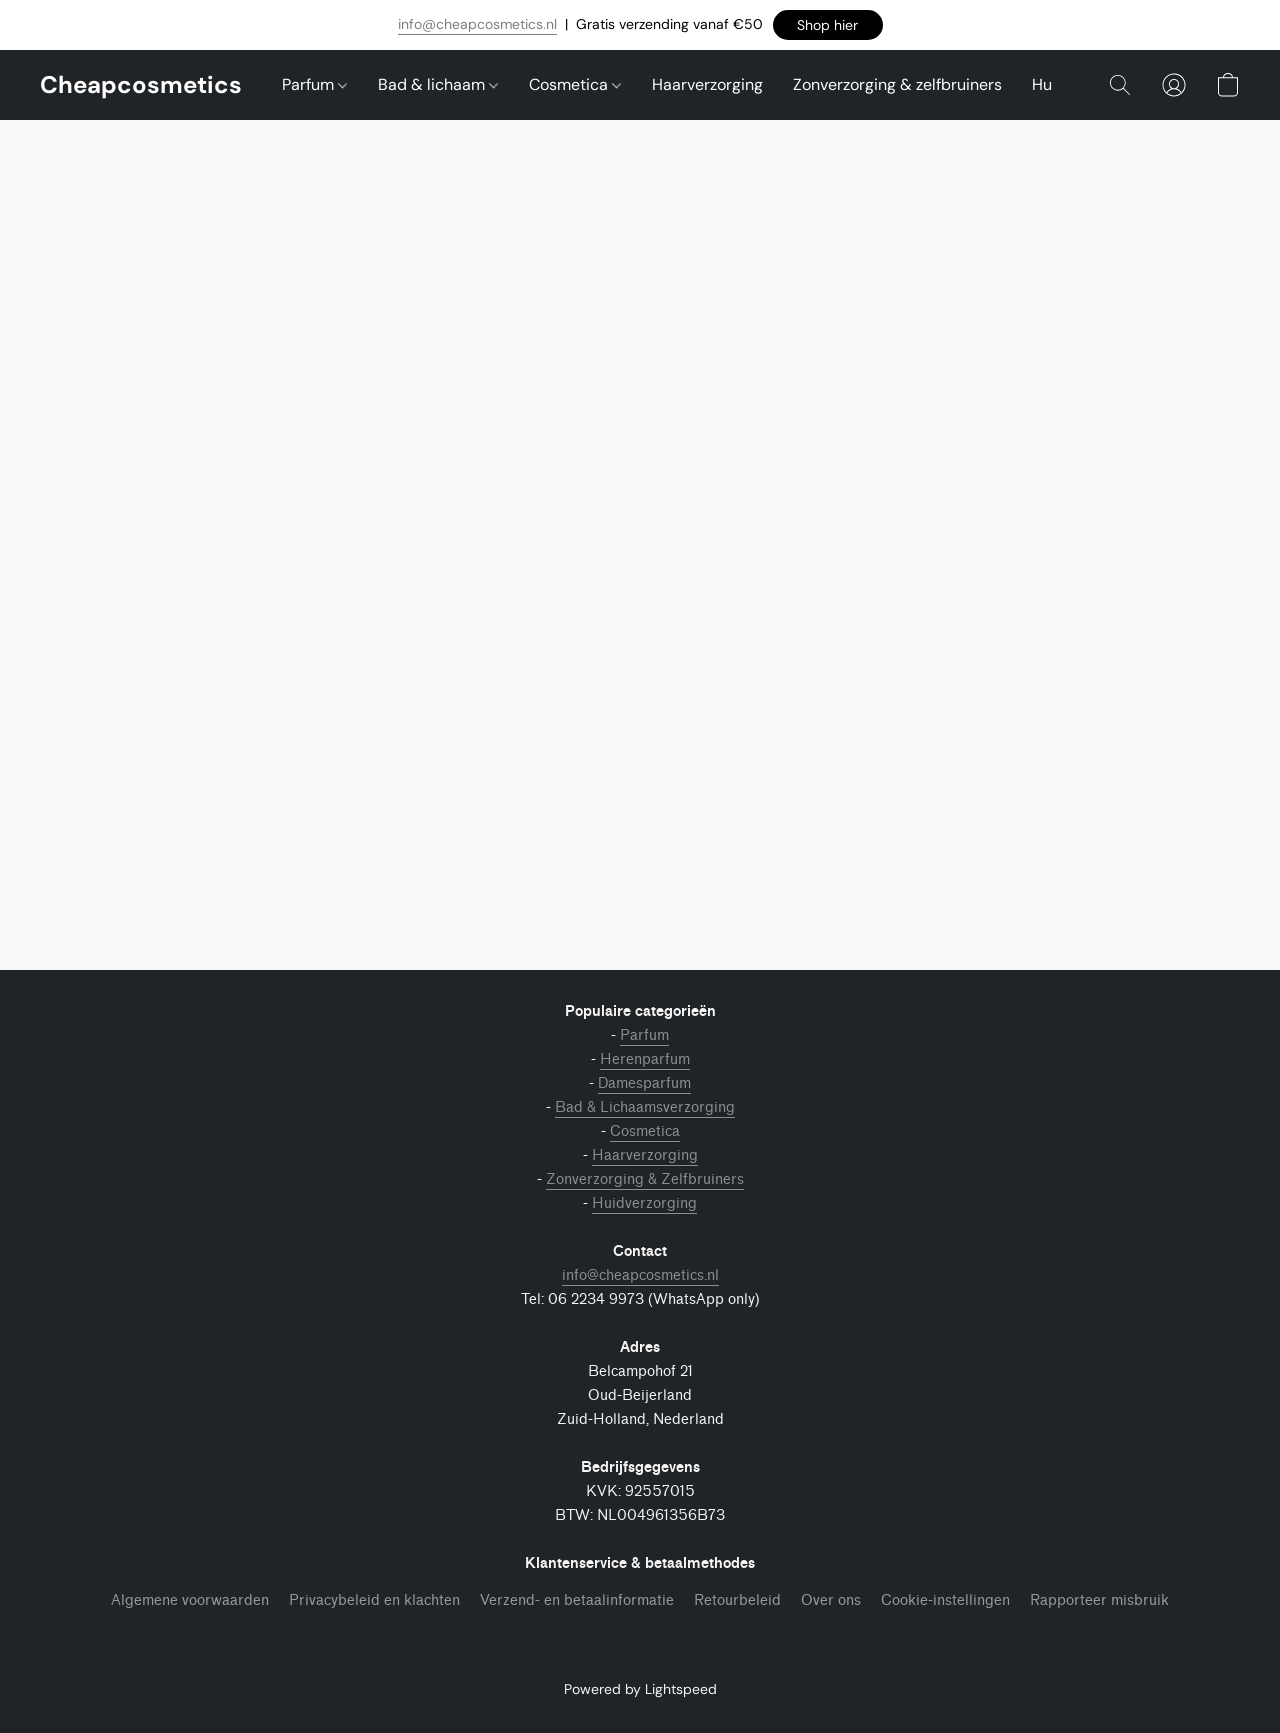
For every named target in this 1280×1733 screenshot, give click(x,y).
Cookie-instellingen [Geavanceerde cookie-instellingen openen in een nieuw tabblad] (945, 1600)
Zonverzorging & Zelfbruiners (645, 1179)
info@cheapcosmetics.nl (477, 24)
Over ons (831, 1600)
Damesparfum (644, 1083)
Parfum (314, 84)
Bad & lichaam (438, 84)
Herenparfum (645, 1059)
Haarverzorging (707, 84)
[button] (828, 25)
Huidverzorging (644, 1203)
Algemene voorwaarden (190, 1600)
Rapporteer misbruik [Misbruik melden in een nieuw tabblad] (1099, 1600)
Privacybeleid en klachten (374, 1600)
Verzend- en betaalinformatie (577, 1600)
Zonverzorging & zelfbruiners (897, 84)
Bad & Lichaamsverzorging (645, 1107)
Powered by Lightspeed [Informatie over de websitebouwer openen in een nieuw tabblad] (640, 1689)
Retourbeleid (737, 1600)
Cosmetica (575, 84)
